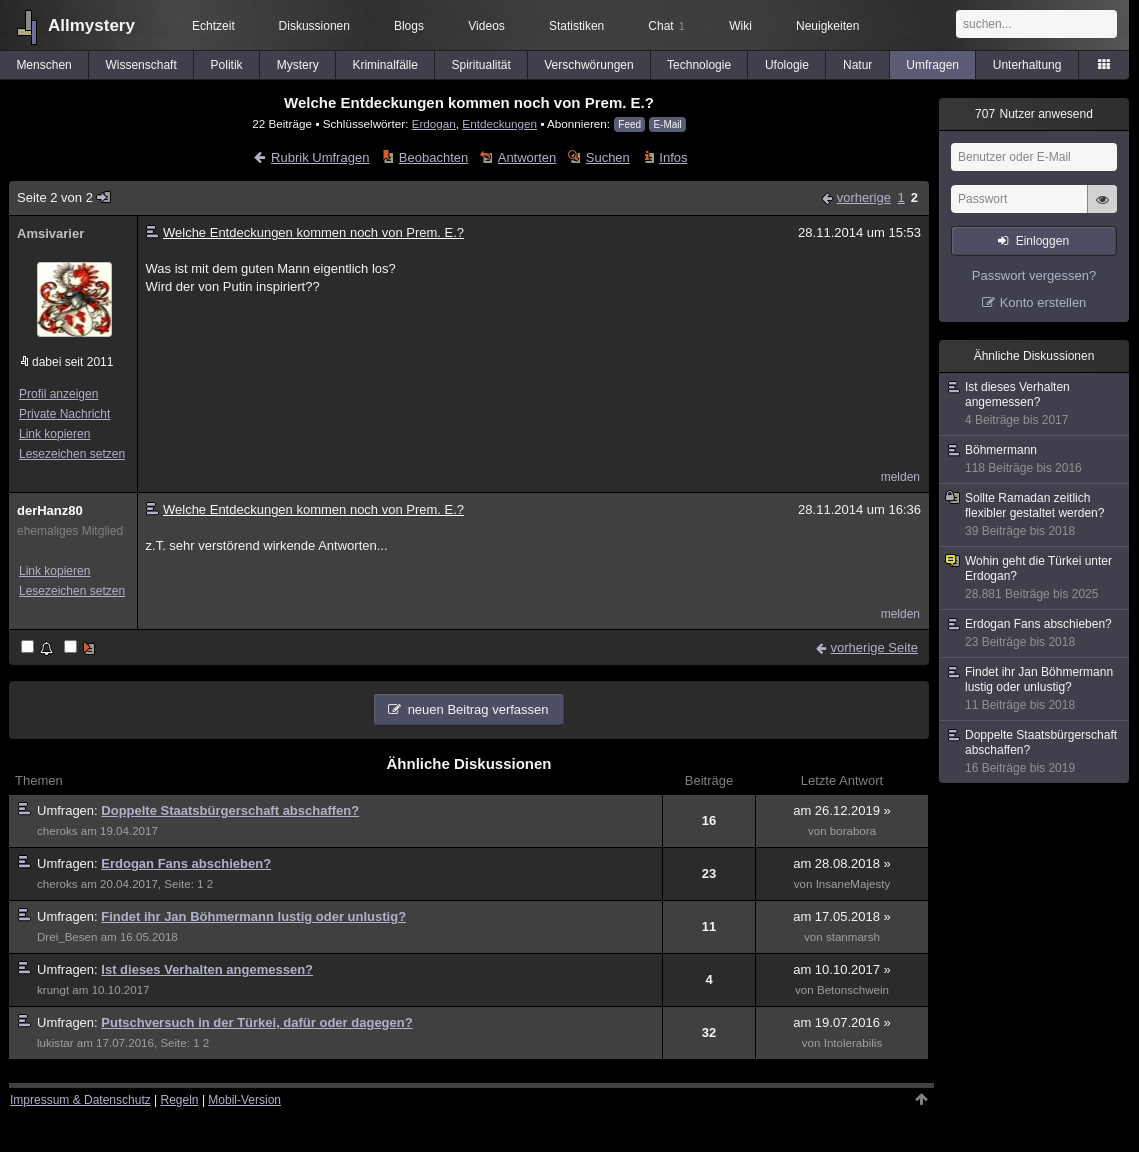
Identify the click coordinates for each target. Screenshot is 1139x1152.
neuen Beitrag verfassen (478, 709)
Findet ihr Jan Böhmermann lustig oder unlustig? (253, 916)
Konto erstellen (1043, 302)
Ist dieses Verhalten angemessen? (207, 969)
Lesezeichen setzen (72, 454)
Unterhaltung (1027, 65)
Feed (629, 124)
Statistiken (576, 26)
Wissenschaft (140, 65)
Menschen (43, 65)
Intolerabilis (853, 1043)
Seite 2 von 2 (64, 197)
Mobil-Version (244, 1100)
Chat (666, 26)
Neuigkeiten (827, 26)
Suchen (608, 157)
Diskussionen (314, 26)
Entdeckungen (499, 123)
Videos (486, 26)
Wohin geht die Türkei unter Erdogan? (1035, 578)
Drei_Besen (67, 937)
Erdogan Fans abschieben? (186, 863)
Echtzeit (213, 26)
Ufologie (787, 65)
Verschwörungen (588, 65)
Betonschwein (853, 990)
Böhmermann (1035, 459)
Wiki (740, 26)
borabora (853, 831)
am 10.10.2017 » (842, 969)
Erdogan (434, 123)
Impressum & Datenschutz (80, 1100)
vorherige (864, 197)
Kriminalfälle (384, 65)
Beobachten (433, 157)
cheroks (57, 831)
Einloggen (1042, 241)
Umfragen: (69, 810)
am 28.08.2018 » (842, 863)
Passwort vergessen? (1034, 275)
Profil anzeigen (58, 394)
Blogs (409, 26)
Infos (673, 157)
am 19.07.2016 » (842, 1022)
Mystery (298, 65)
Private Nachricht (64, 414)
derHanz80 (50, 510)
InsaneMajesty (853, 884)
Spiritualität (480, 65)
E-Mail (667, 124)
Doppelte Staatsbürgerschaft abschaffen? (230, 810)
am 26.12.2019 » (842, 810)
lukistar (55, 1043)
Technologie (699, 65)
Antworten (527, 157)
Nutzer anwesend (1034, 114)
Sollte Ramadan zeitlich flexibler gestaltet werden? (1035, 515)
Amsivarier (50, 233)
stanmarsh (853, 937)
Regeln (180, 1100)
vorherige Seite (874, 647)
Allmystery (91, 25)
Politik (227, 65)
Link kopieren (54, 434)
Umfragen (932, 65)
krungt (53, 990)
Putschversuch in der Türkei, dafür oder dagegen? (256, 1022)
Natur (857, 65)
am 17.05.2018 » (842, 916)
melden (900, 477)
